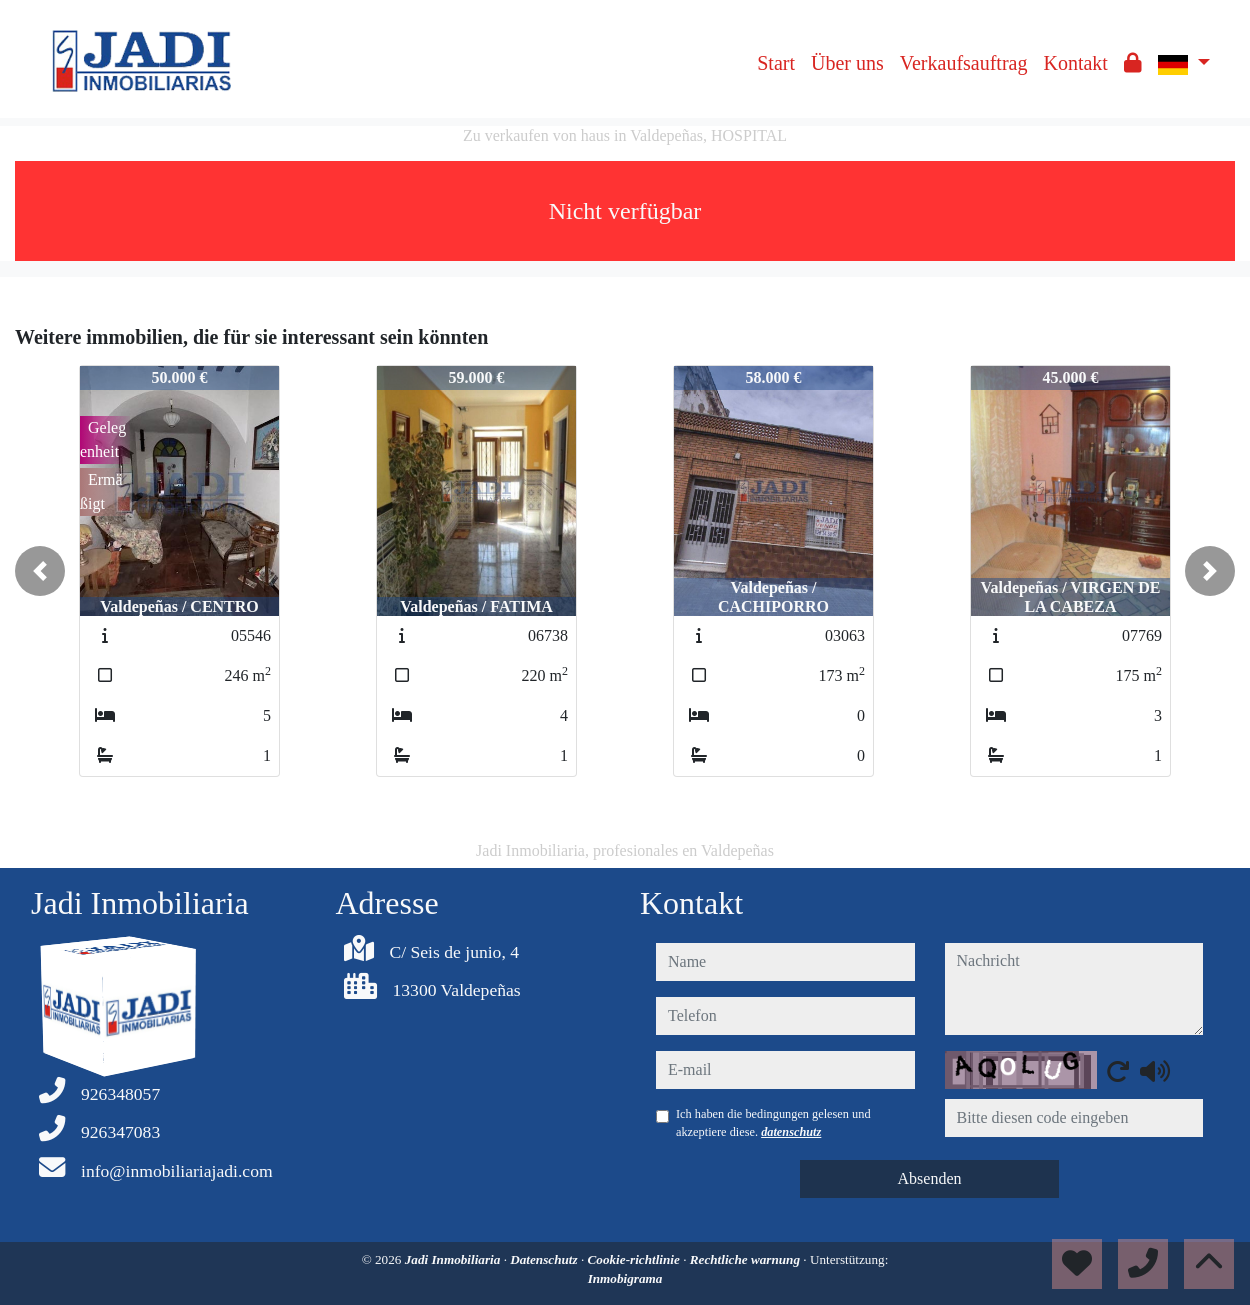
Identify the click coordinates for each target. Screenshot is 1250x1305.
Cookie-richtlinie (636, 1259)
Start (776, 63)
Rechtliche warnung (747, 1259)
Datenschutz (545, 1259)
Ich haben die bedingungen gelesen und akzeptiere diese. (773, 1123)
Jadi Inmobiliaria (454, 1259)
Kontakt (1075, 63)
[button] (40, 571)
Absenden (930, 1178)
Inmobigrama (625, 1278)
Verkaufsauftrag (964, 63)
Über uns (847, 63)
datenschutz (791, 1132)
